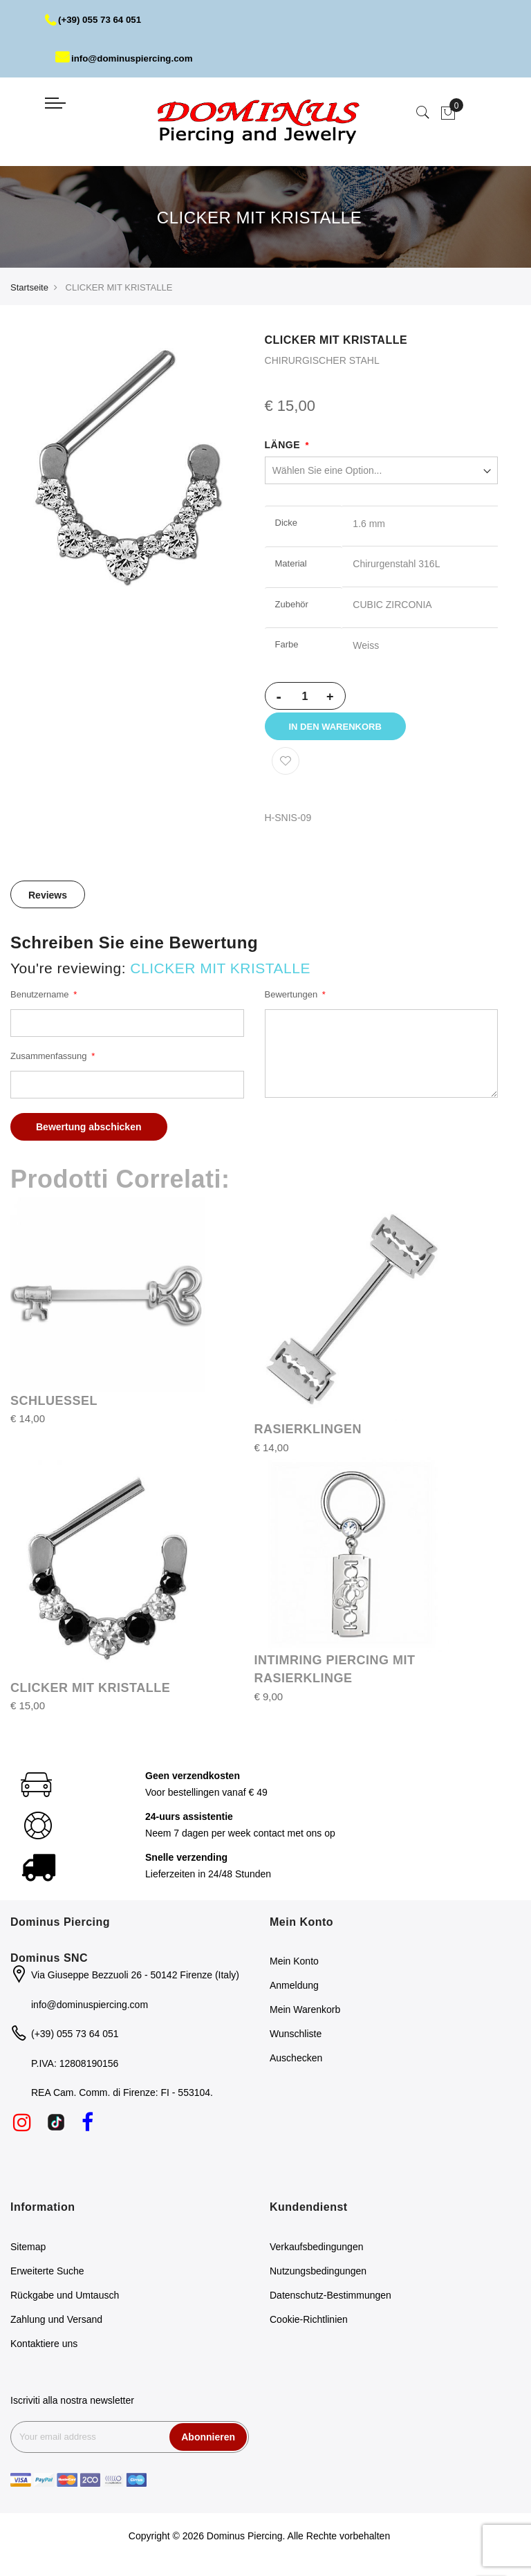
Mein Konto (294, 1968)
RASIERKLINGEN (308, 1437)
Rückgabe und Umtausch (64, 2302)
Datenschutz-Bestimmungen (330, 2302)
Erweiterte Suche (47, 2277)
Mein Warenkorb (305, 2017)
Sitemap (28, 2253)
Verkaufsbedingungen (316, 2253)
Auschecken (296, 2065)
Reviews (47, 902)
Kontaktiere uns (43, 2350)
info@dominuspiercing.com (127, 58)
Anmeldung (294, 1992)
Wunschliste (296, 2041)
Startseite (29, 287)
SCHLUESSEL (53, 1408)
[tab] (47, 902)
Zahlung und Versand (56, 2326)
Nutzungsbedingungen (318, 2277)
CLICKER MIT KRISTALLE (90, 1695)
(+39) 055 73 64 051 (96, 19)
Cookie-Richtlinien (309, 2326)
